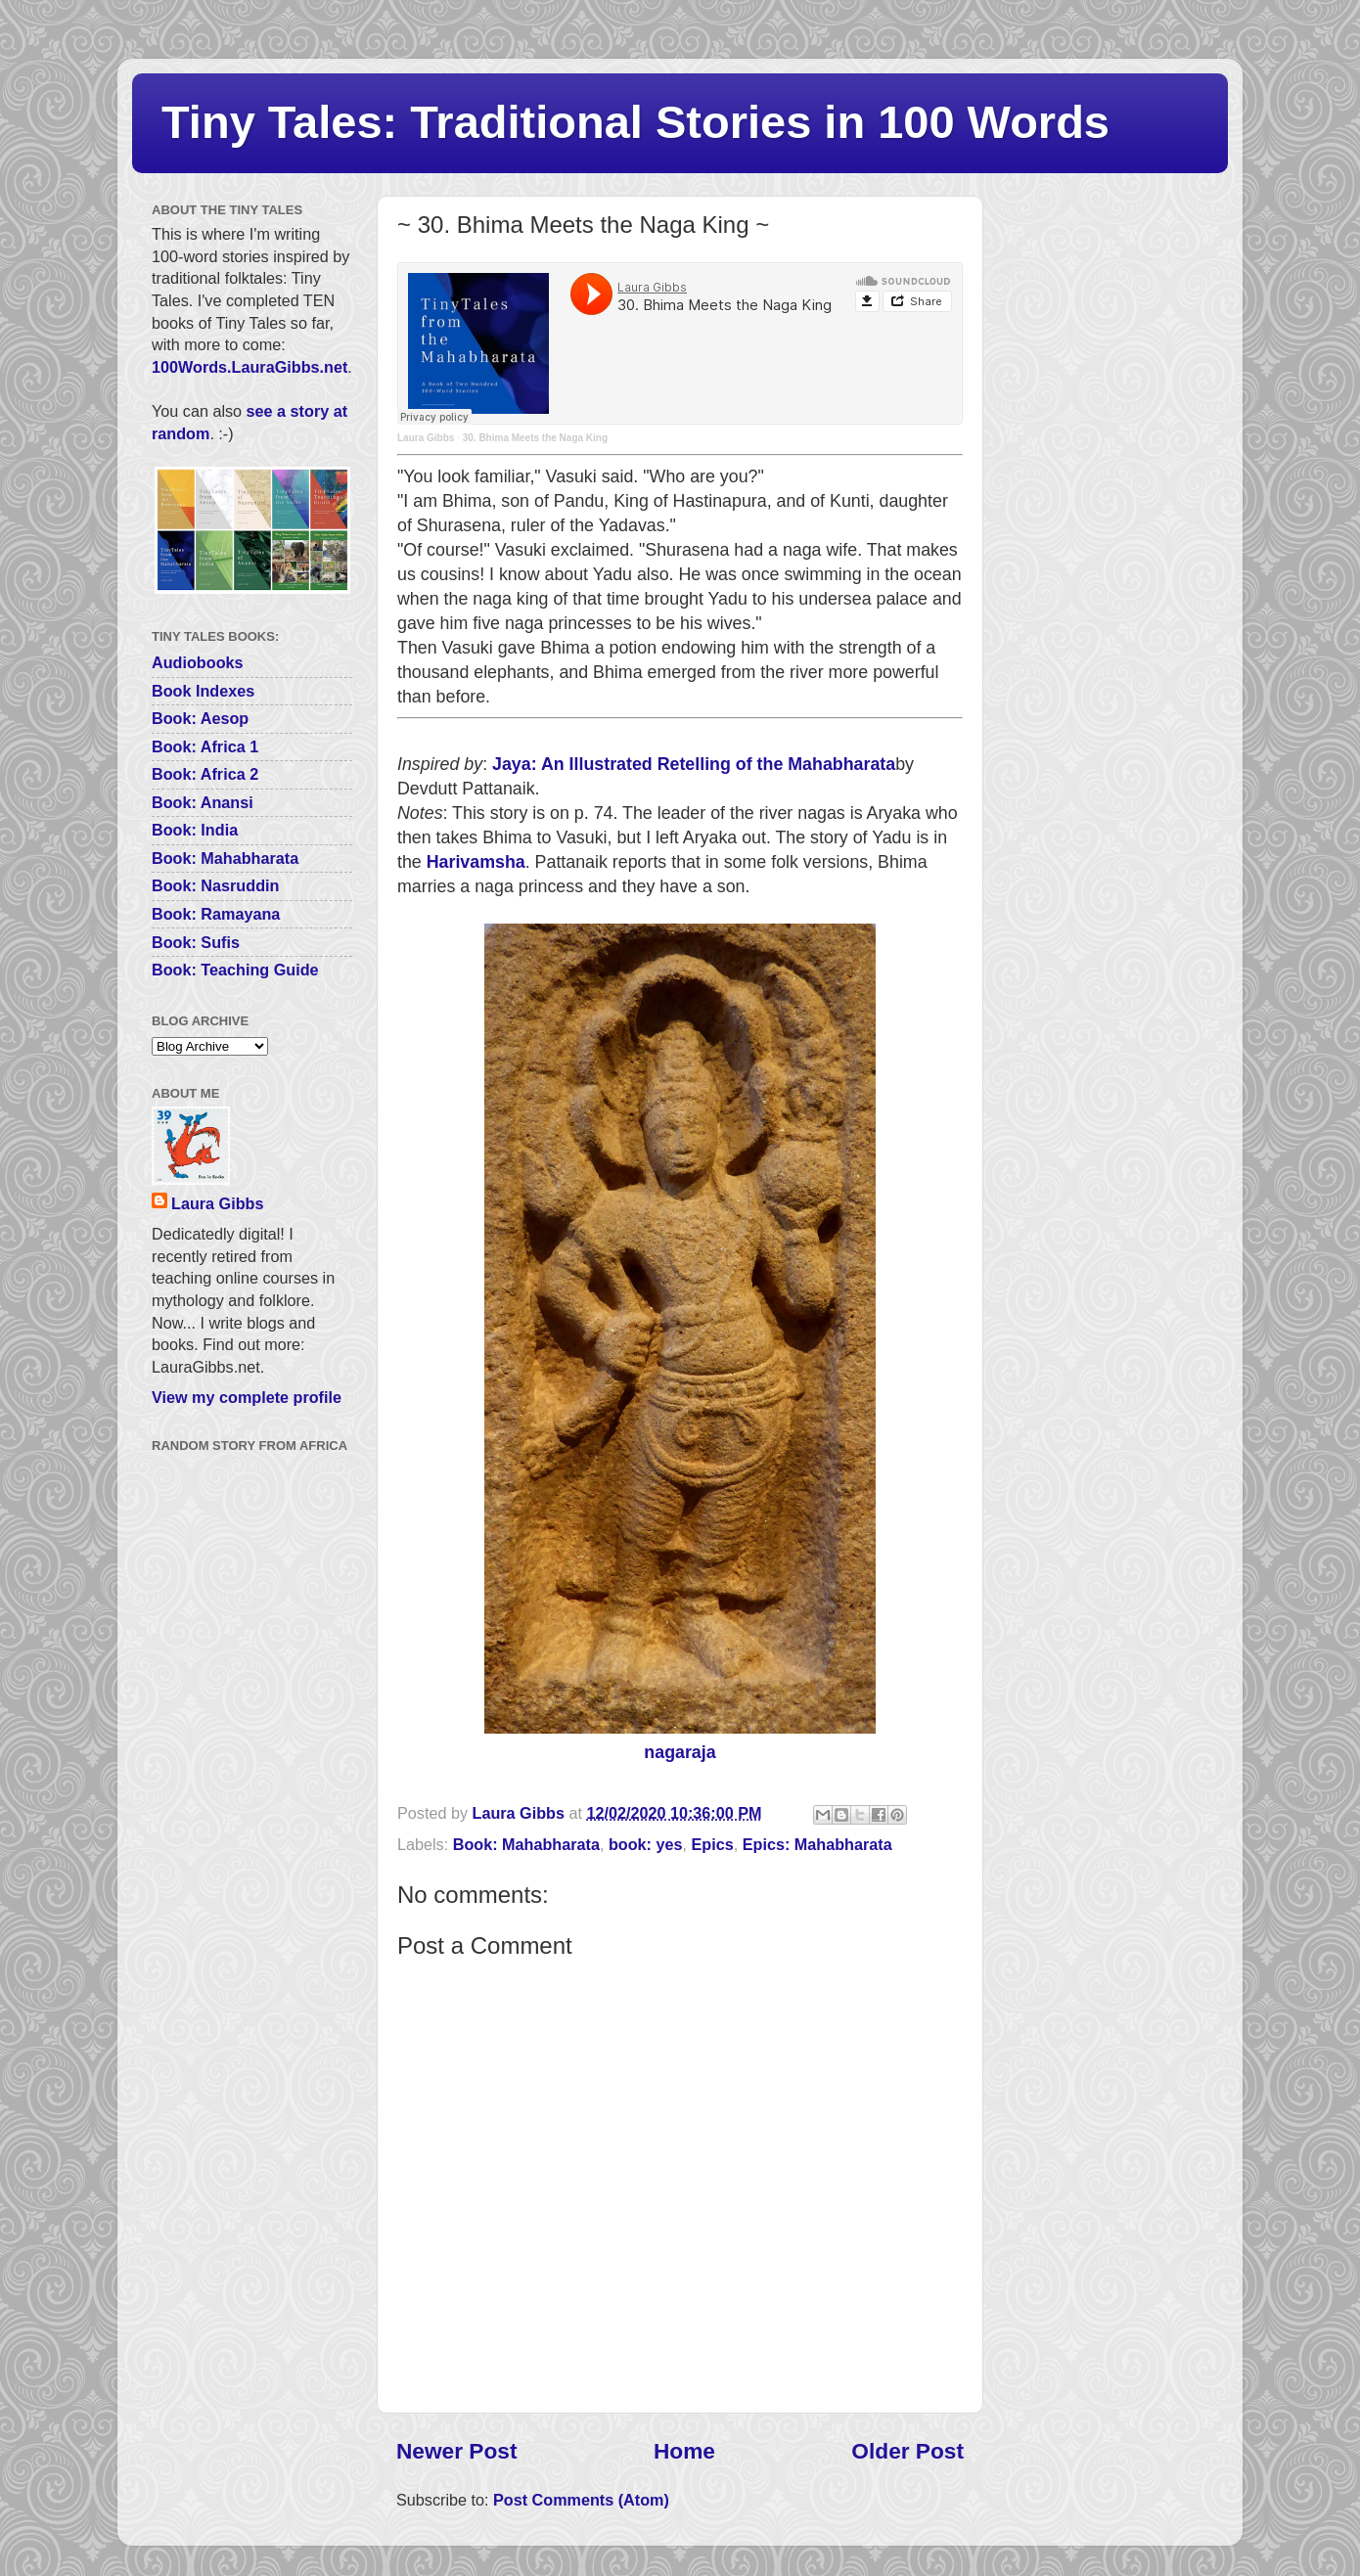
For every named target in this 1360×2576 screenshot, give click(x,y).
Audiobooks (198, 662)
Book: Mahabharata (526, 1844)
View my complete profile (246, 1397)
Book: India (195, 829)
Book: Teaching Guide (235, 969)
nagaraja (679, 1752)
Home (684, 2450)
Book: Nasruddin (215, 885)
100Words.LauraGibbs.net (249, 367)
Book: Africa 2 (205, 774)
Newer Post (456, 2450)
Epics (713, 1844)
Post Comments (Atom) (581, 2499)
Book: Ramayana (216, 914)
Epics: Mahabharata (817, 1844)
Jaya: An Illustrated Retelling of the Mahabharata (693, 764)
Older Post (907, 2450)
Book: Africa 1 (205, 746)
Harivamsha (476, 862)
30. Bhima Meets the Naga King (535, 437)
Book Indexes (203, 691)
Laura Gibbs (425, 437)
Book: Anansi (202, 802)
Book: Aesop (200, 718)
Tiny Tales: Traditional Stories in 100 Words (635, 122)
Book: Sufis (196, 942)
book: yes (646, 1844)
